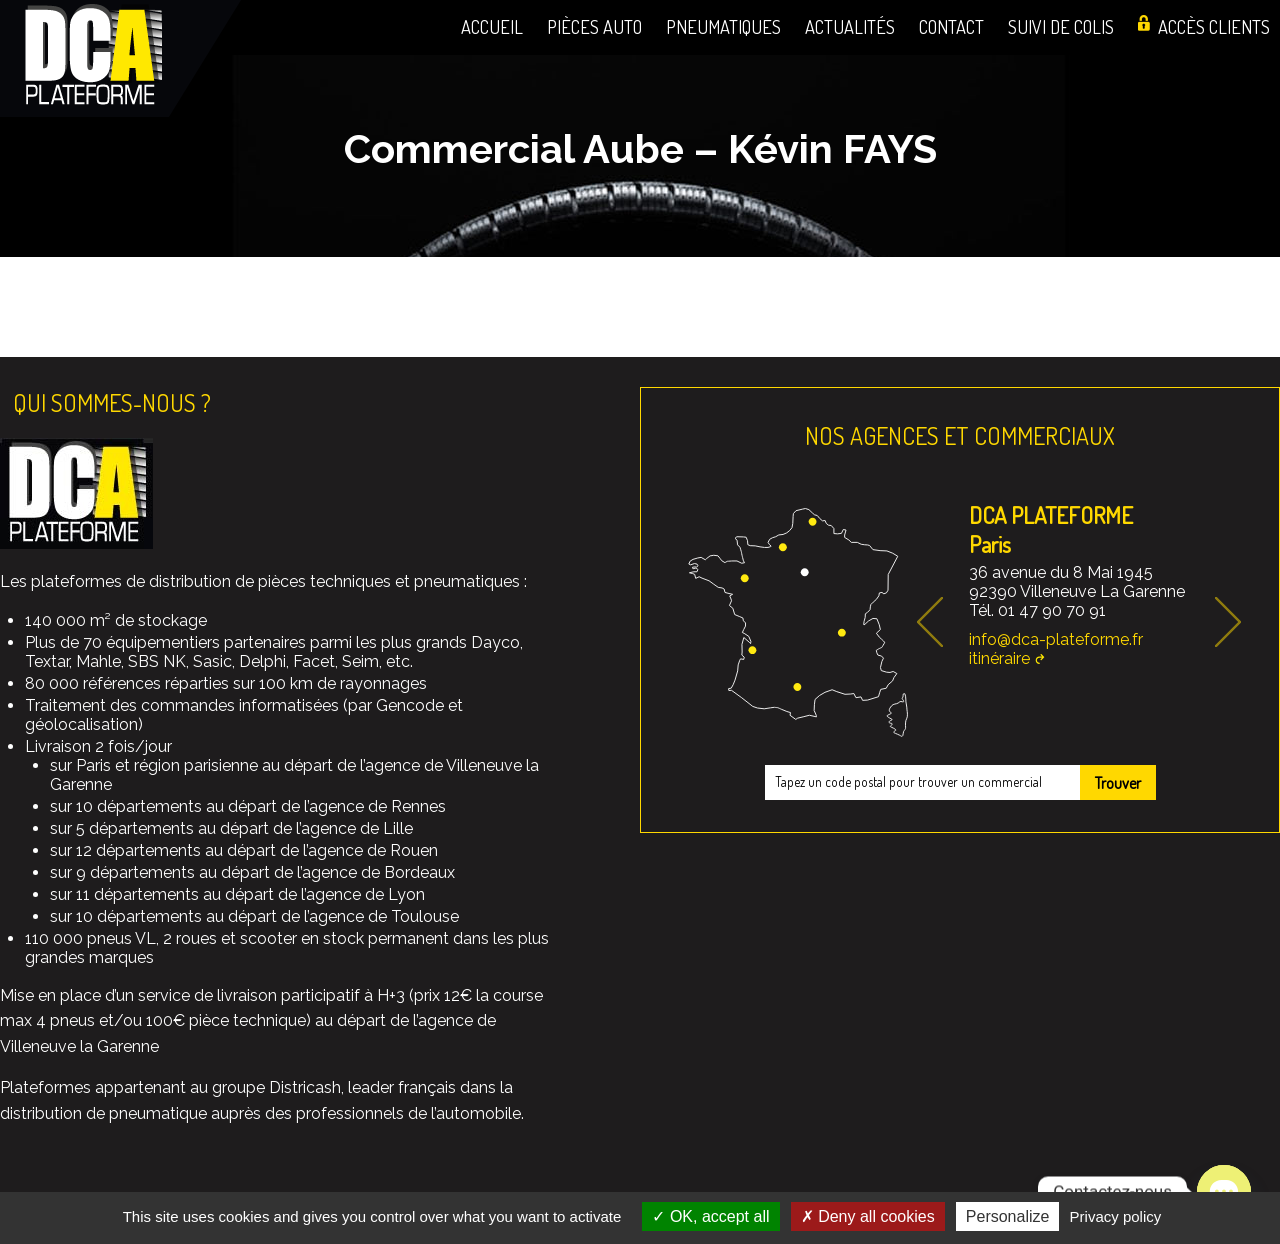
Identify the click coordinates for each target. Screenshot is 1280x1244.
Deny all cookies (868, 1216)
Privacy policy (1116, 1216)
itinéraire (999, 658)
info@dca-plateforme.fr (1056, 639)
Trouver (1118, 783)
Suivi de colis (1061, 26)
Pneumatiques (723, 26)
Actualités (850, 26)
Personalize (1008, 1216)
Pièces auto (594, 26)
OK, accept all (710, 1216)
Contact (951, 26)
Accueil (492, 26)
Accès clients (1214, 26)
